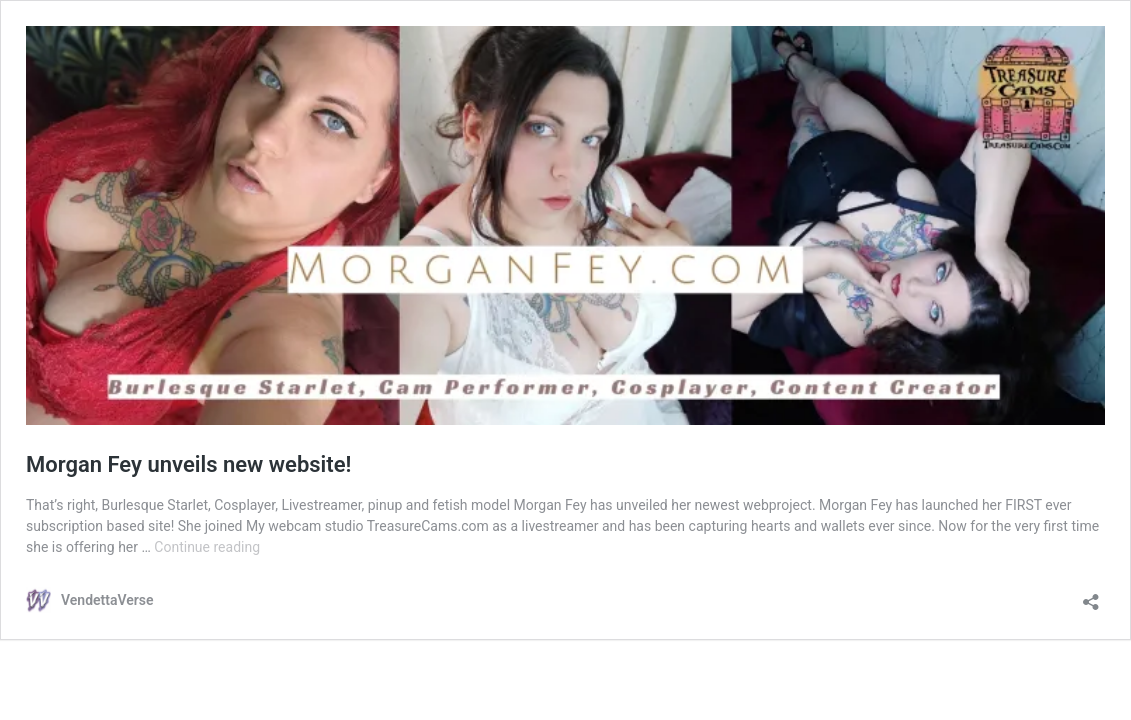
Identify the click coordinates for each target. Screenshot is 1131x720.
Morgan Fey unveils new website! (188, 464)
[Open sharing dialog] (1091, 595)
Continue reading (207, 547)
